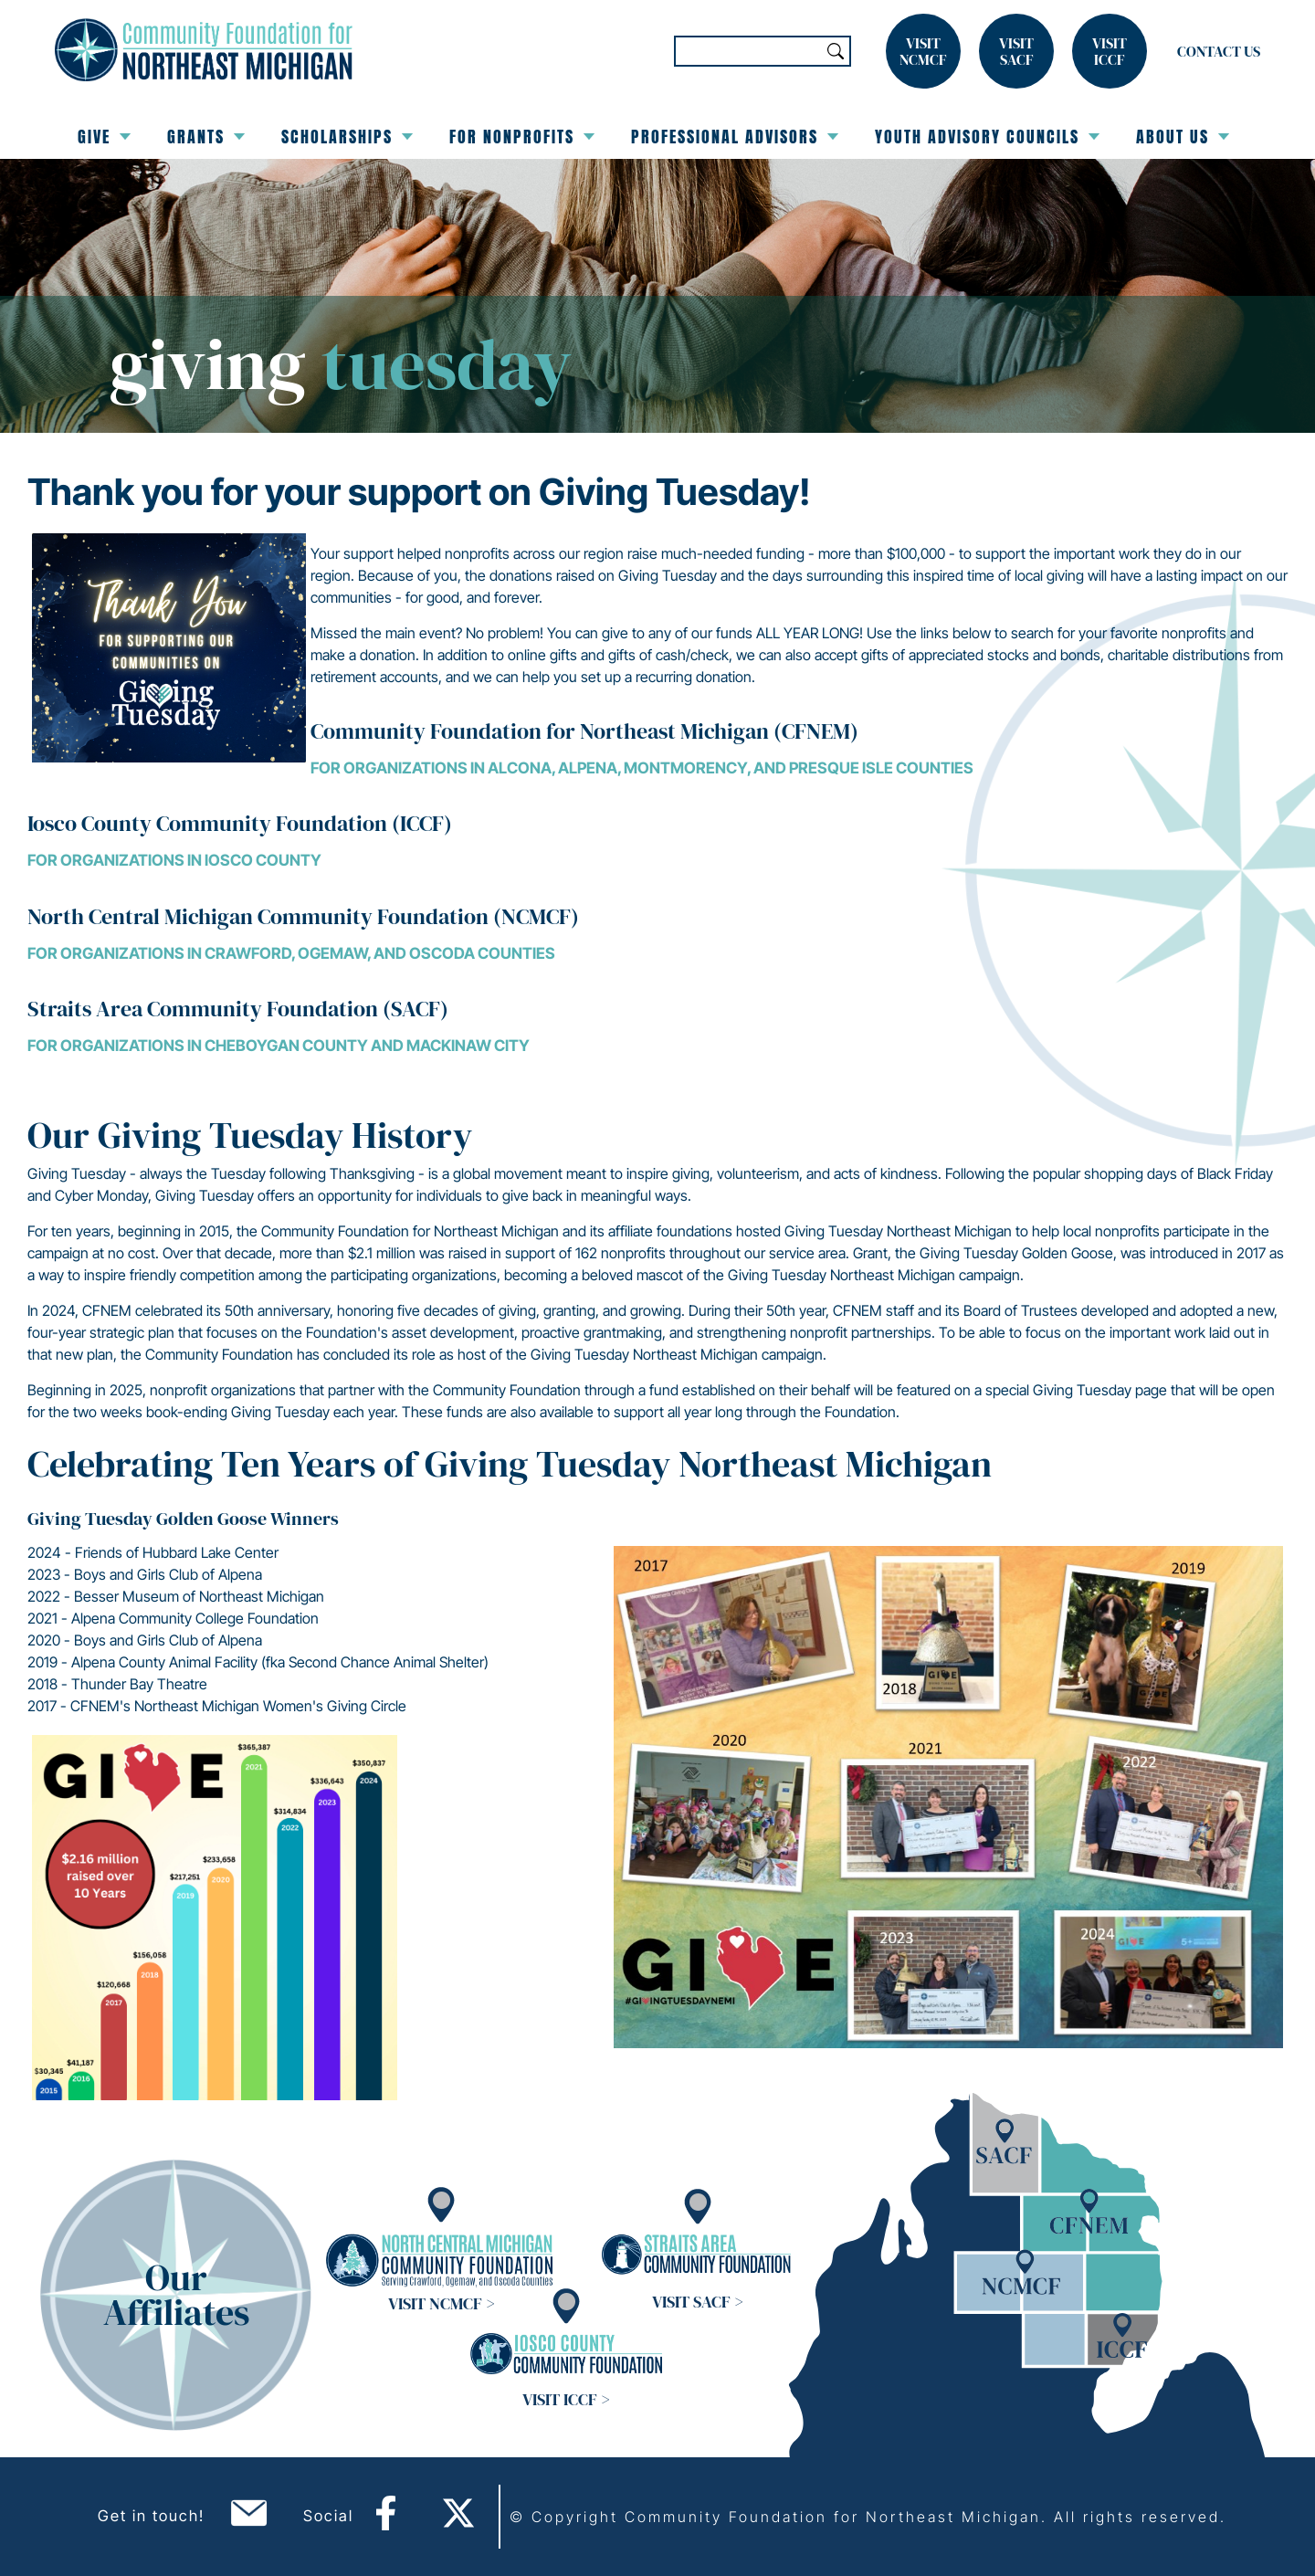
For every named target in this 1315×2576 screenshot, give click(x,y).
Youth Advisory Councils (987, 136)
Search (835, 51)
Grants (206, 136)
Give (104, 136)
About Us (1182, 136)
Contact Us (1218, 51)
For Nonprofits (521, 136)
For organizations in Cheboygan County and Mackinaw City (278, 1045)
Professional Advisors (734, 136)
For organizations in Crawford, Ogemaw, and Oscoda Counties (291, 953)
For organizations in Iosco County (174, 860)
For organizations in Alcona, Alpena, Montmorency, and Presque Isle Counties (641, 768)
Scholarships (347, 136)
